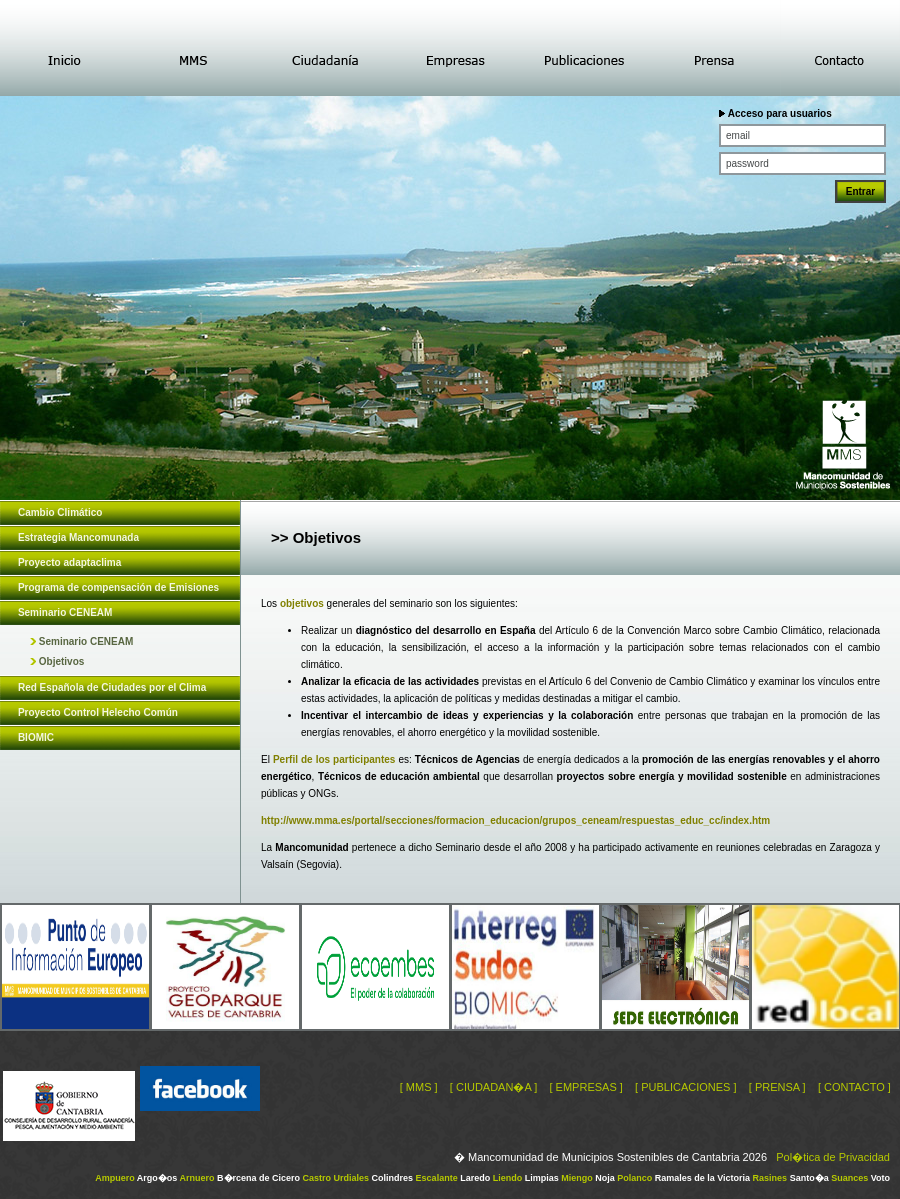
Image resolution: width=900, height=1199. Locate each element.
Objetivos (57, 661)
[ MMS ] (419, 1087)
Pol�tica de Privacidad (833, 1157)
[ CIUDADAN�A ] (493, 1087)
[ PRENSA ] (777, 1087)
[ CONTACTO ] (854, 1087)
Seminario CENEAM (81, 641)
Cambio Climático (60, 512)
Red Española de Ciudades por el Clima (112, 687)
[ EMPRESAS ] (585, 1087)
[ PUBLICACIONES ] (685, 1087)
